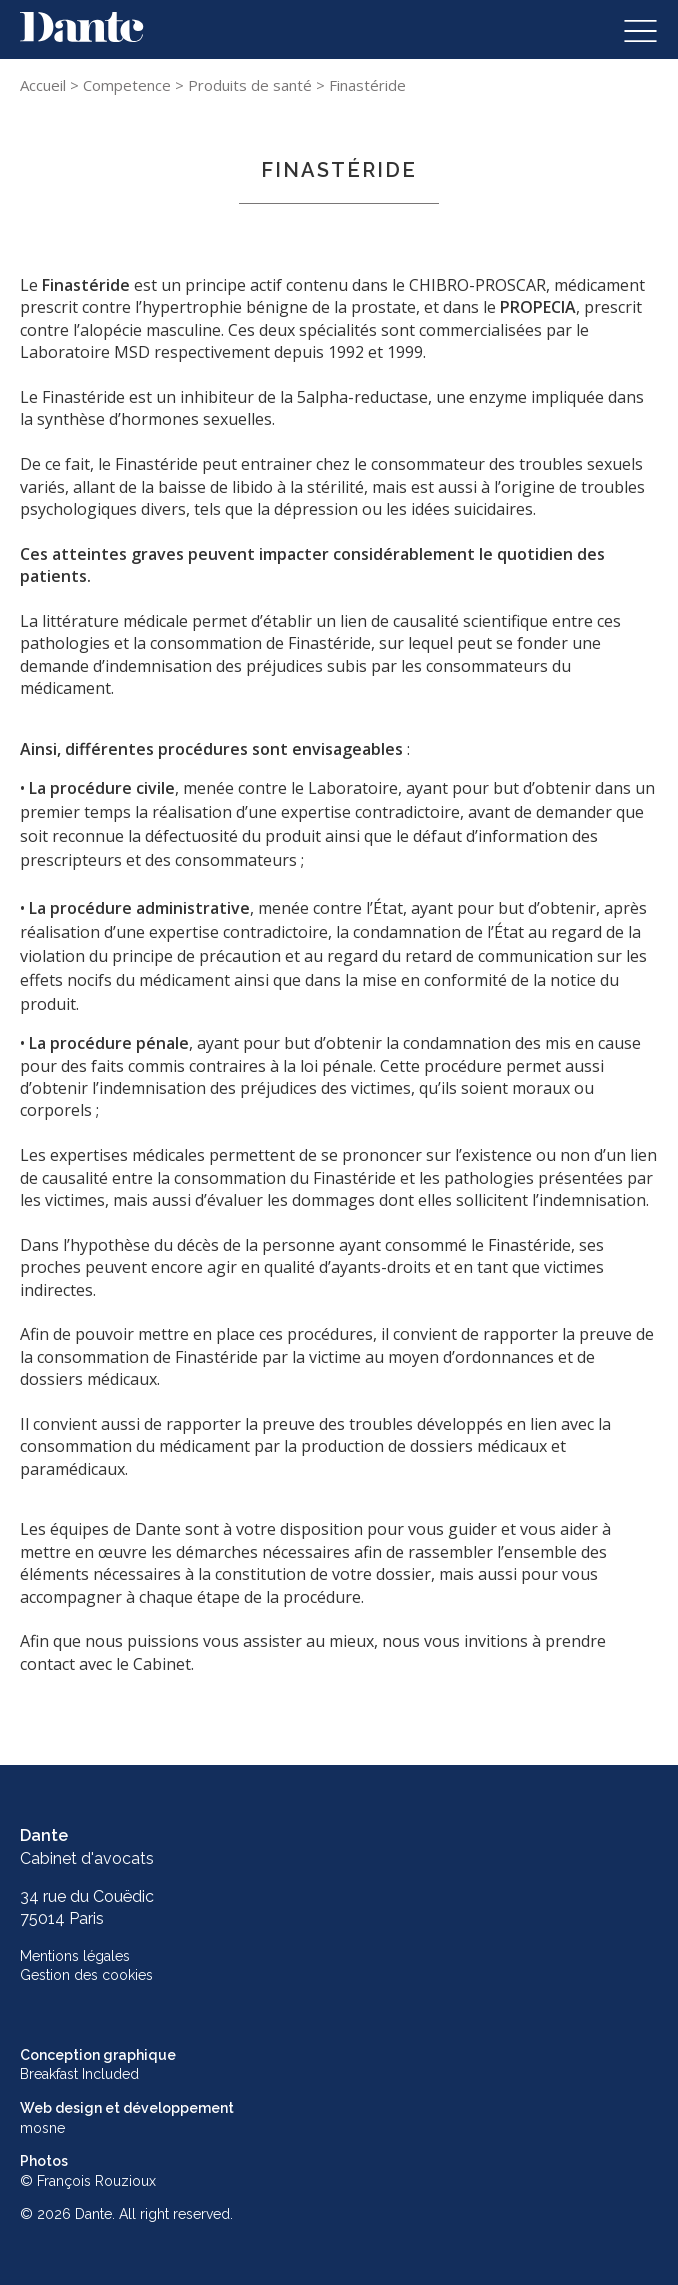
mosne (42, 2128)
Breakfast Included (79, 2074)
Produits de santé (250, 85)
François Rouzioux (96, 2181)
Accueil (43, 85)
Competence (127, 85)
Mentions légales (75, 1956)
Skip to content (77, 23)
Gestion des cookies (86, 1975)
